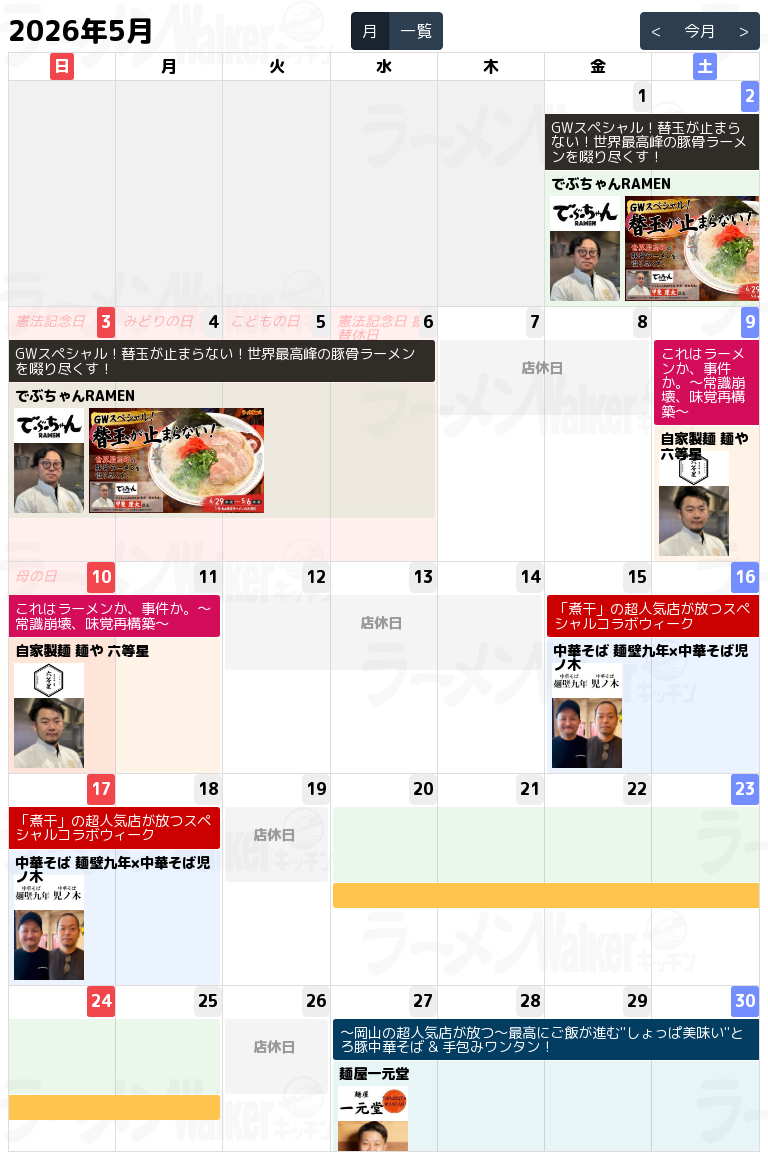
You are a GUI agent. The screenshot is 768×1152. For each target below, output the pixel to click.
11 (208, 577)
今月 (700, 31)
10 (101, 577)
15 (637, 577)
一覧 (416, 31)
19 (316, 789)
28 (530, 1001)
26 (316, 1001)
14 (530, 577)
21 (530, 789)
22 (637, 789)
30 (745, 1001)
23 (745, 789)
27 (423, 1001)
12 (316, 577)
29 (637, 1001)
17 (101, 789)
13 (423, 577)
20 (423, 789)
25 (208, 1001)
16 (745, 577)
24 (101, 1001)
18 (208, 789)
